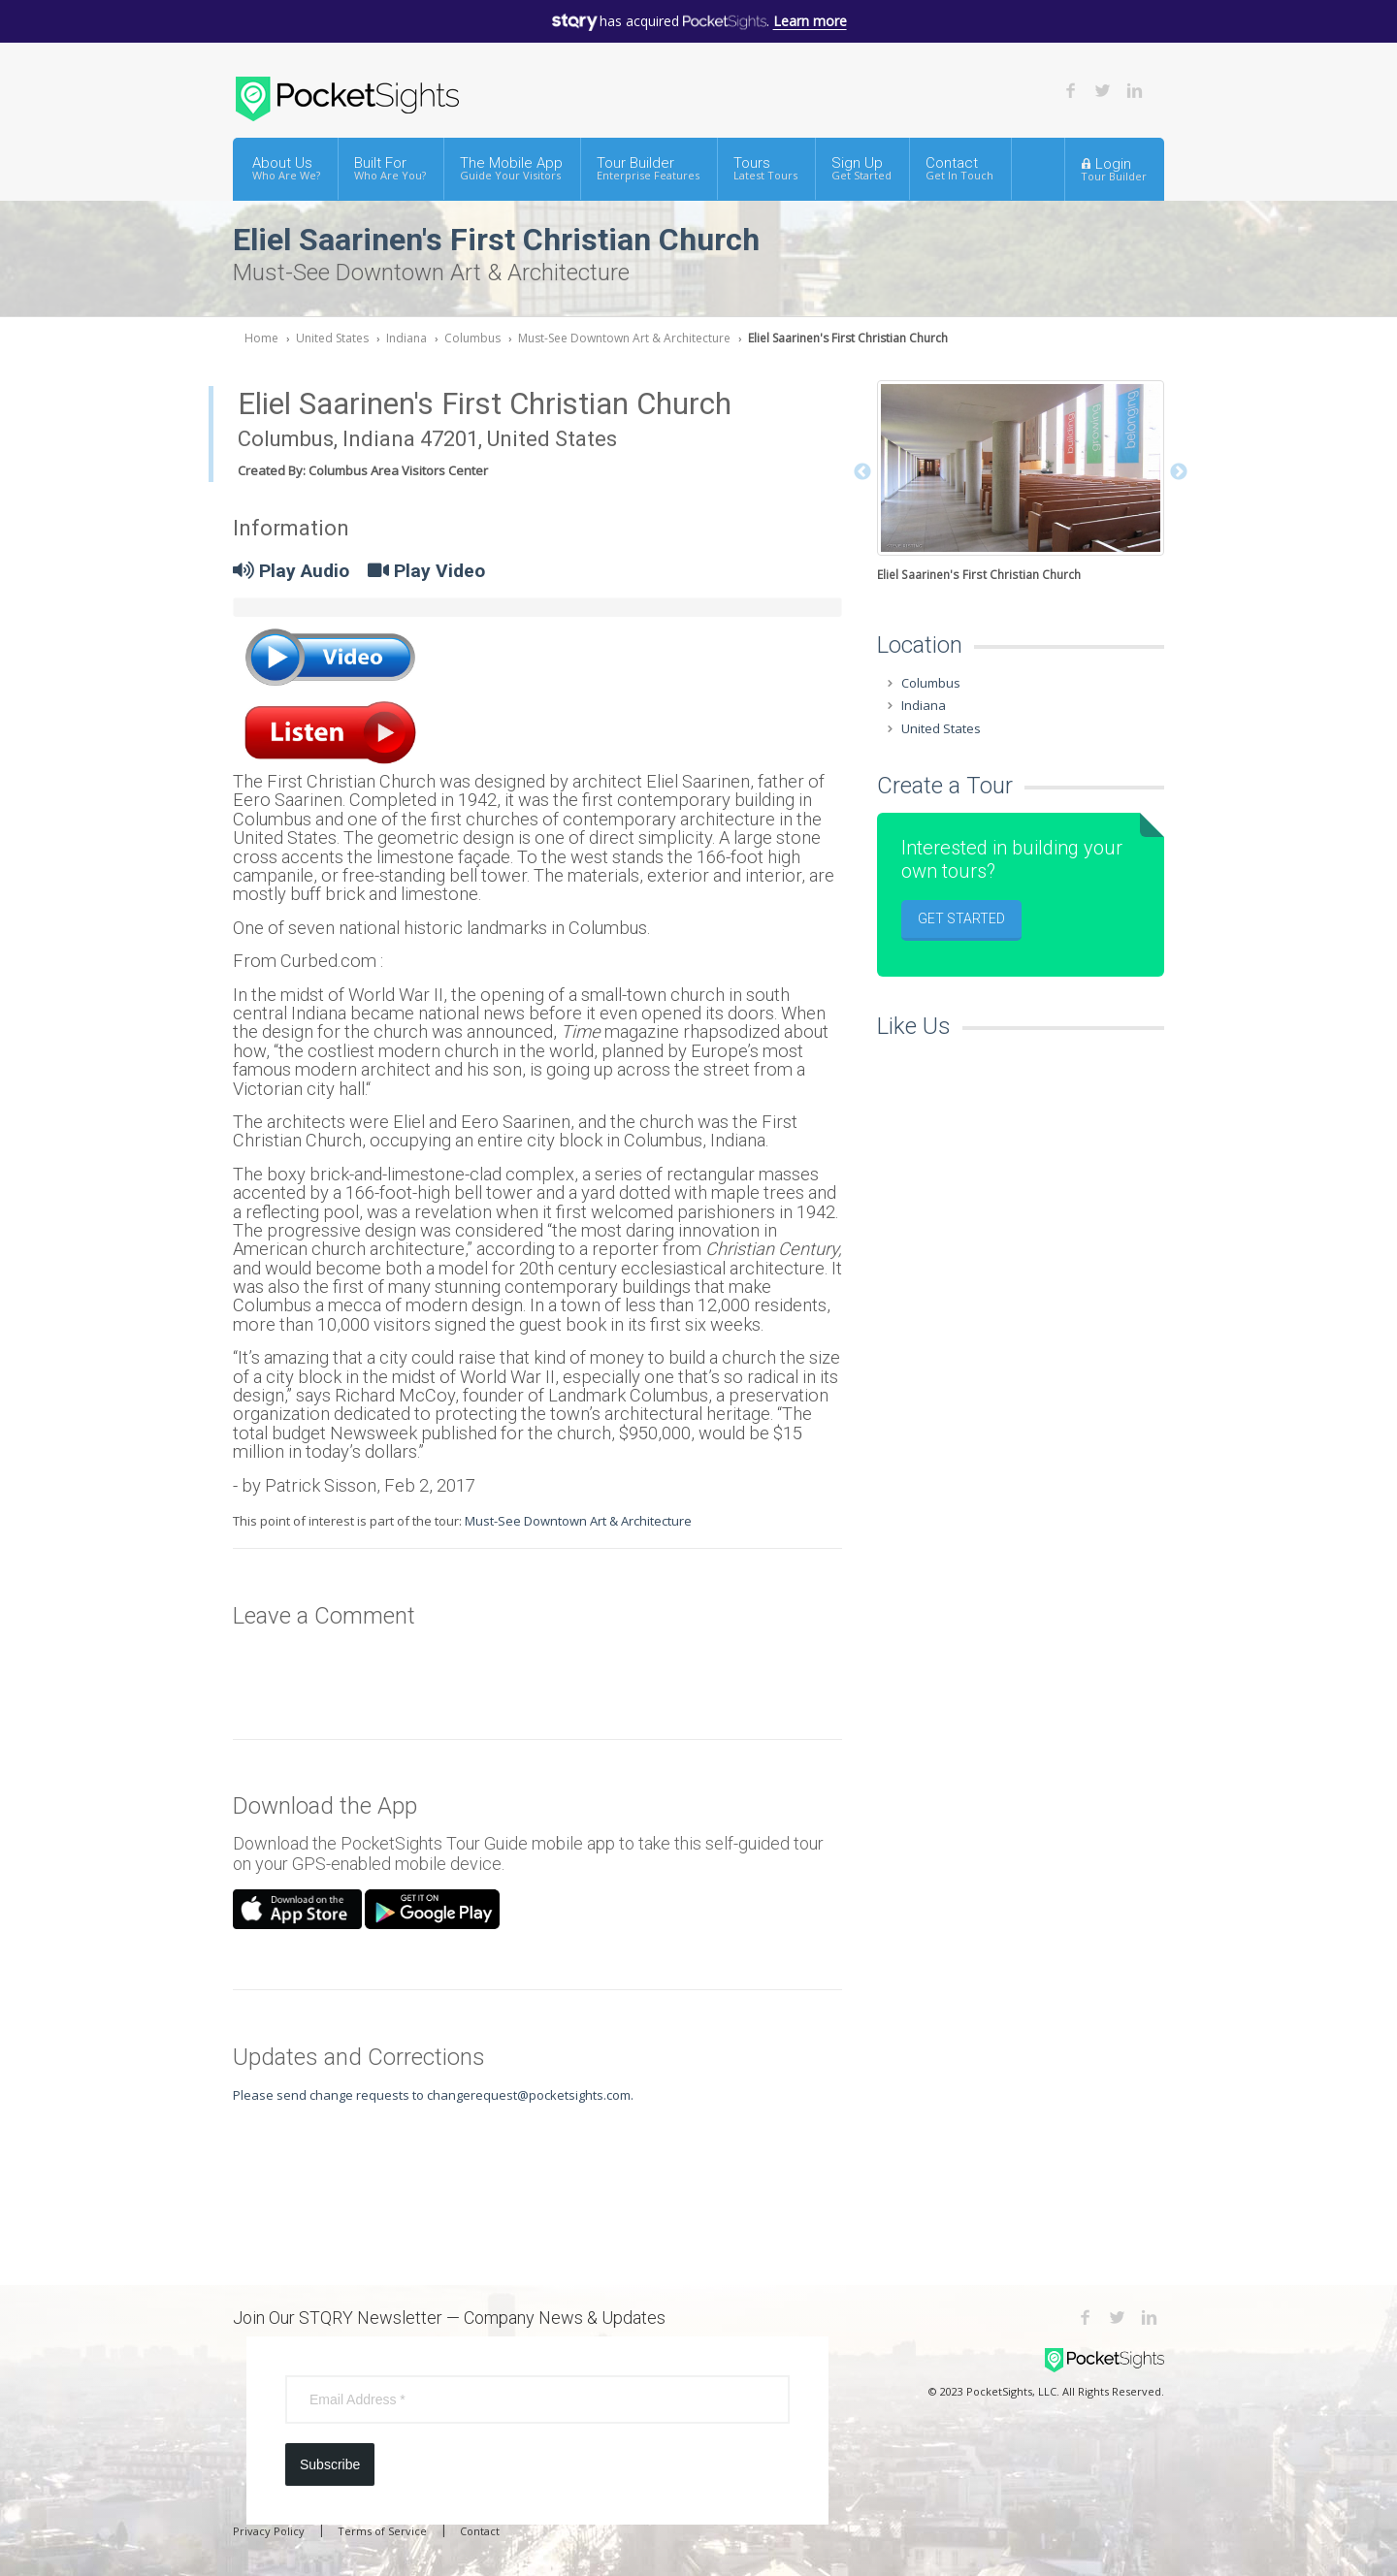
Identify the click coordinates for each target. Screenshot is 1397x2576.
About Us (286, 168)
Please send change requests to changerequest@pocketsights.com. (433, 2095)
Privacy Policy (269, 2531)
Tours (765, 168)
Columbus (472, 338)
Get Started (961, 918)
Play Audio (291, 570)
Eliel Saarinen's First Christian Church (848, 338)
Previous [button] (862, 472)
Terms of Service (382, 2531)
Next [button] (1178, 472)
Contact (959, 168)
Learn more (810, 21)
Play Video (426, 570)
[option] (1020, 483)
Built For (390, 168)
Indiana (406, 338)
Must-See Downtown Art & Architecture (624, 338)
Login (1114, 168)
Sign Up (861, 168)
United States (332, 338)
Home (261, 338)
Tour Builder (648, 168)
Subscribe (330, 2464)
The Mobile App (511, 168)
